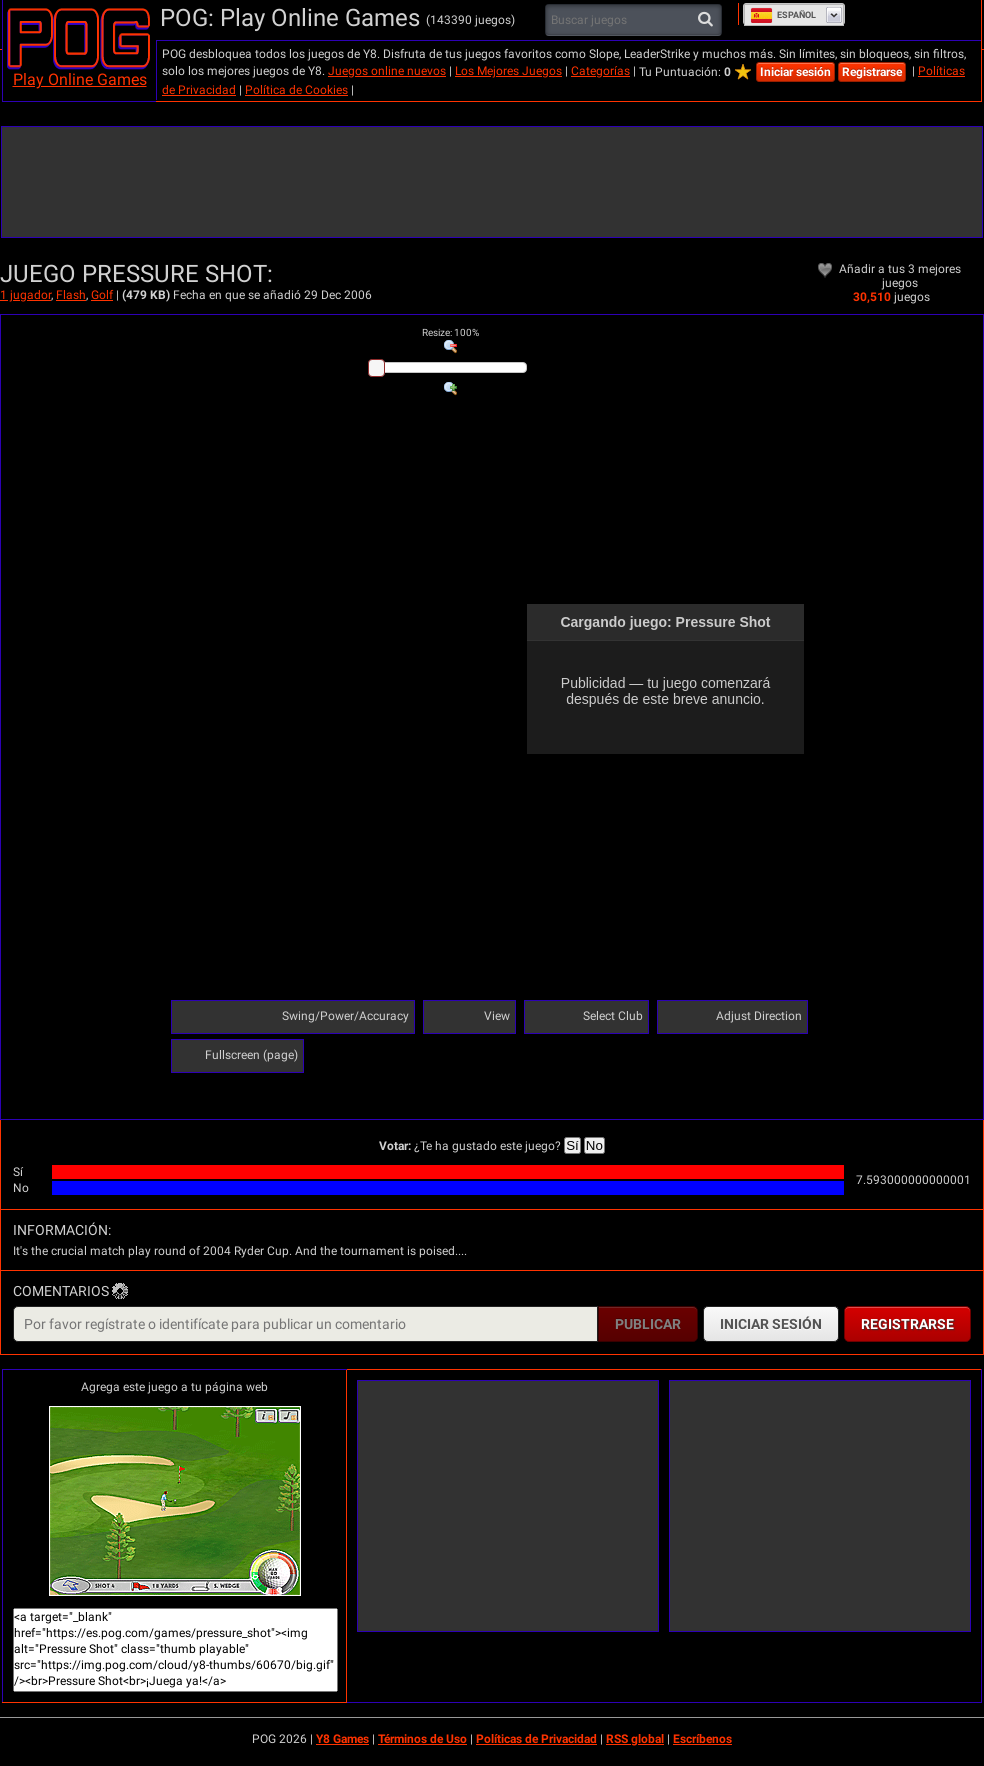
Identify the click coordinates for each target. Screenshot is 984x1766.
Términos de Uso (422, 1739)
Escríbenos (702, 1739)
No (594, 1145)
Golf (102, 295)
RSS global (635, 1739)
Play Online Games (80, 79)
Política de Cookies (296, 90)
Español (783, 15)
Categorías (600, 71)
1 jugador (25, 295)
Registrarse (872, 72)
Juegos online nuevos (387, 71)
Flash (71, 295)
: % (450, 332)
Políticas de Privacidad (536, 1739)
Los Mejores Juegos (508, 71)
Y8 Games (342, 1739)
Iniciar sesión (795, 72)
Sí (572, 1145)
